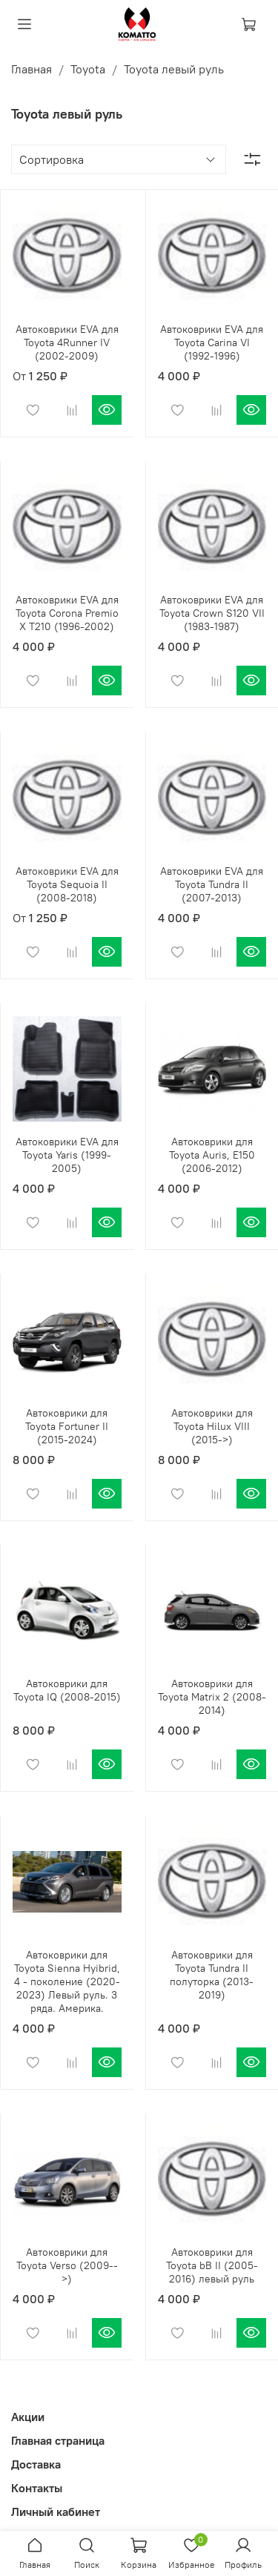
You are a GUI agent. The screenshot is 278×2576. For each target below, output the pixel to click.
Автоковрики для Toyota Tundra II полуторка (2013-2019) (212, 1974)
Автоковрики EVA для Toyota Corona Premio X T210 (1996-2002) (67, 613)
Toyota (87, 69)
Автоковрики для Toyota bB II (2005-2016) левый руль (212, 2265)
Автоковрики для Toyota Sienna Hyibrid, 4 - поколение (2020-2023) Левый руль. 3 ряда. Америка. (67, 1981)
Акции (27, 2416)
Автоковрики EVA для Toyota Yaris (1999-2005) (67, 1155)
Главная (31, 69)
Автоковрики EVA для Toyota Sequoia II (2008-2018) (67, 884)
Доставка (36, 2464)
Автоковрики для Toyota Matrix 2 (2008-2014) (212, 1697)
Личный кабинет (55, 2511)
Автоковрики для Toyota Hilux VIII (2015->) (212, 1426)
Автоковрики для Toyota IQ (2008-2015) (67, 1690)
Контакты (36, 2487)
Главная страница (58, 2440)
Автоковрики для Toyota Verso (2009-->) (67, 2265)
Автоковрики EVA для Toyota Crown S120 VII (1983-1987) (212, 613)
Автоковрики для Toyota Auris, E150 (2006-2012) (212, 1155)
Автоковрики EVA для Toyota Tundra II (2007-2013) (211, 884)
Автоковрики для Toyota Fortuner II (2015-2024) (66, 1426)
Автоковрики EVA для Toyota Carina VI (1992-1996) (211, 342)
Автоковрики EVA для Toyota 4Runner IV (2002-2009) (67, 342)
